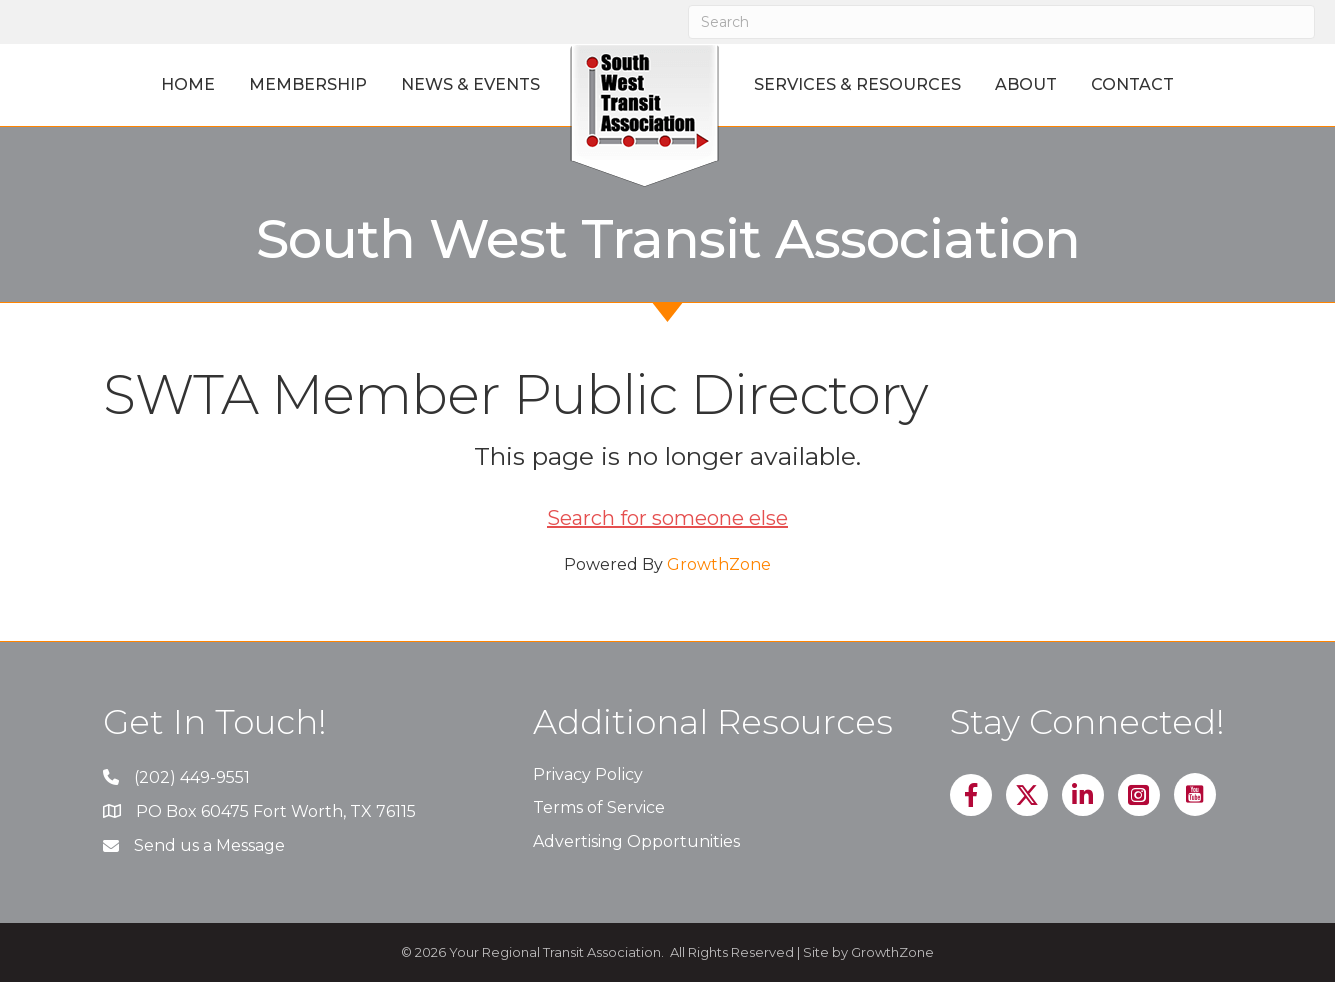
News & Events (470, 84)
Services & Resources (857, 84)
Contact (1132, 84)
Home (188, 84)
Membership (308, 84)
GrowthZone (719, 564)
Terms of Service (599, 807)
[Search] (1002, 22)
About (1026, 84)
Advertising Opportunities (636, 841)
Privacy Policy (588, 774)
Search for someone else (667, 518)
